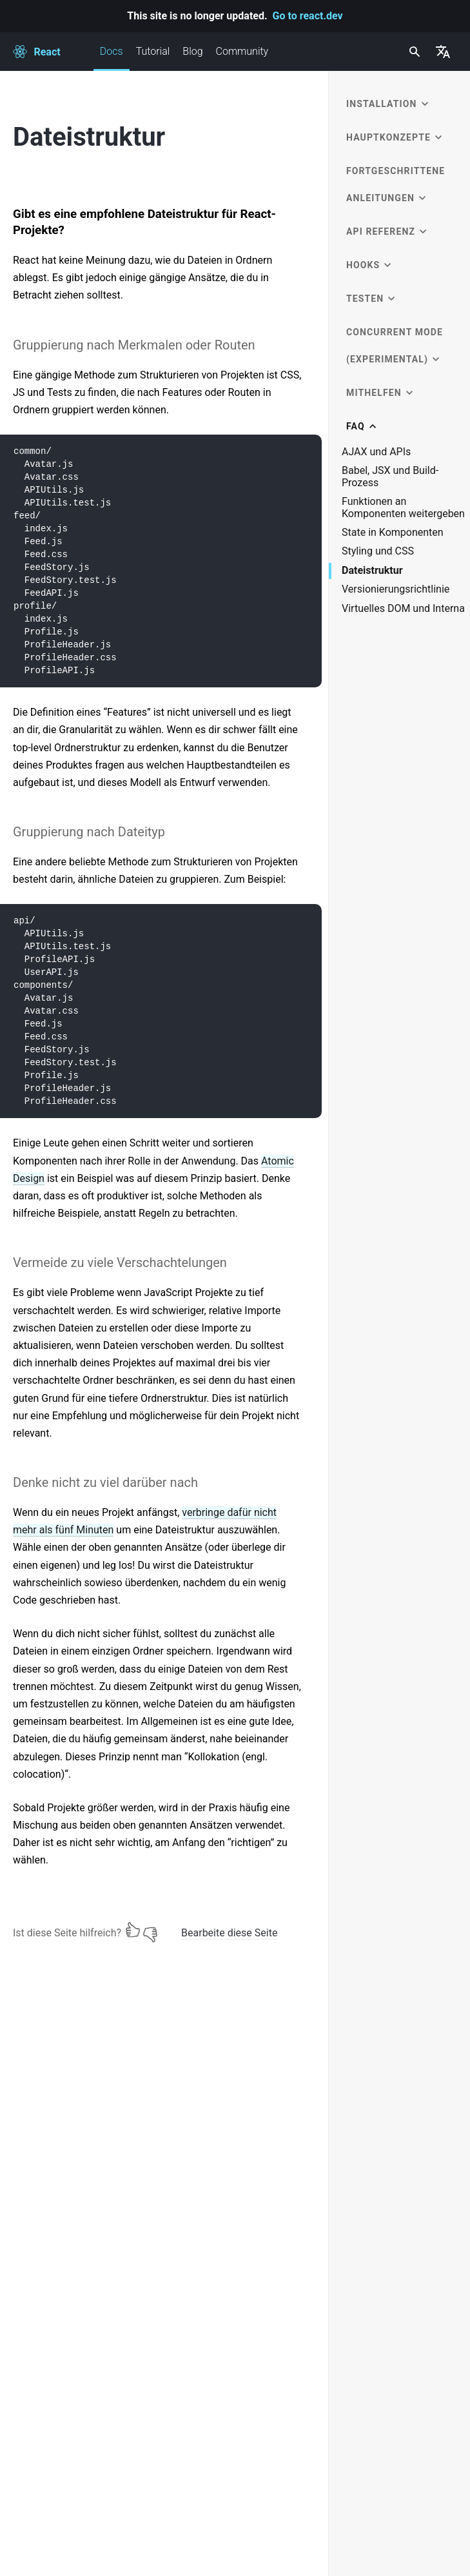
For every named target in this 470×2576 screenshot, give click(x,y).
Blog (192, 51)
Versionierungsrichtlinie (395, 589)
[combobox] (413, 51)
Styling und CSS (378, 551)
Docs (111, 58)
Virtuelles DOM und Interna (403, 609)
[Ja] (133, 1930)
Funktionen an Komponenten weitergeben (403, 507)
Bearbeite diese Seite (229, 1933)
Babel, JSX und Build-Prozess (390, 476)
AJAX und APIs (376, 452)
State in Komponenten (393, 532)
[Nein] (150, 1930)
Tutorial (153, 51)
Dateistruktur (372, 571)
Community (242, 51)
